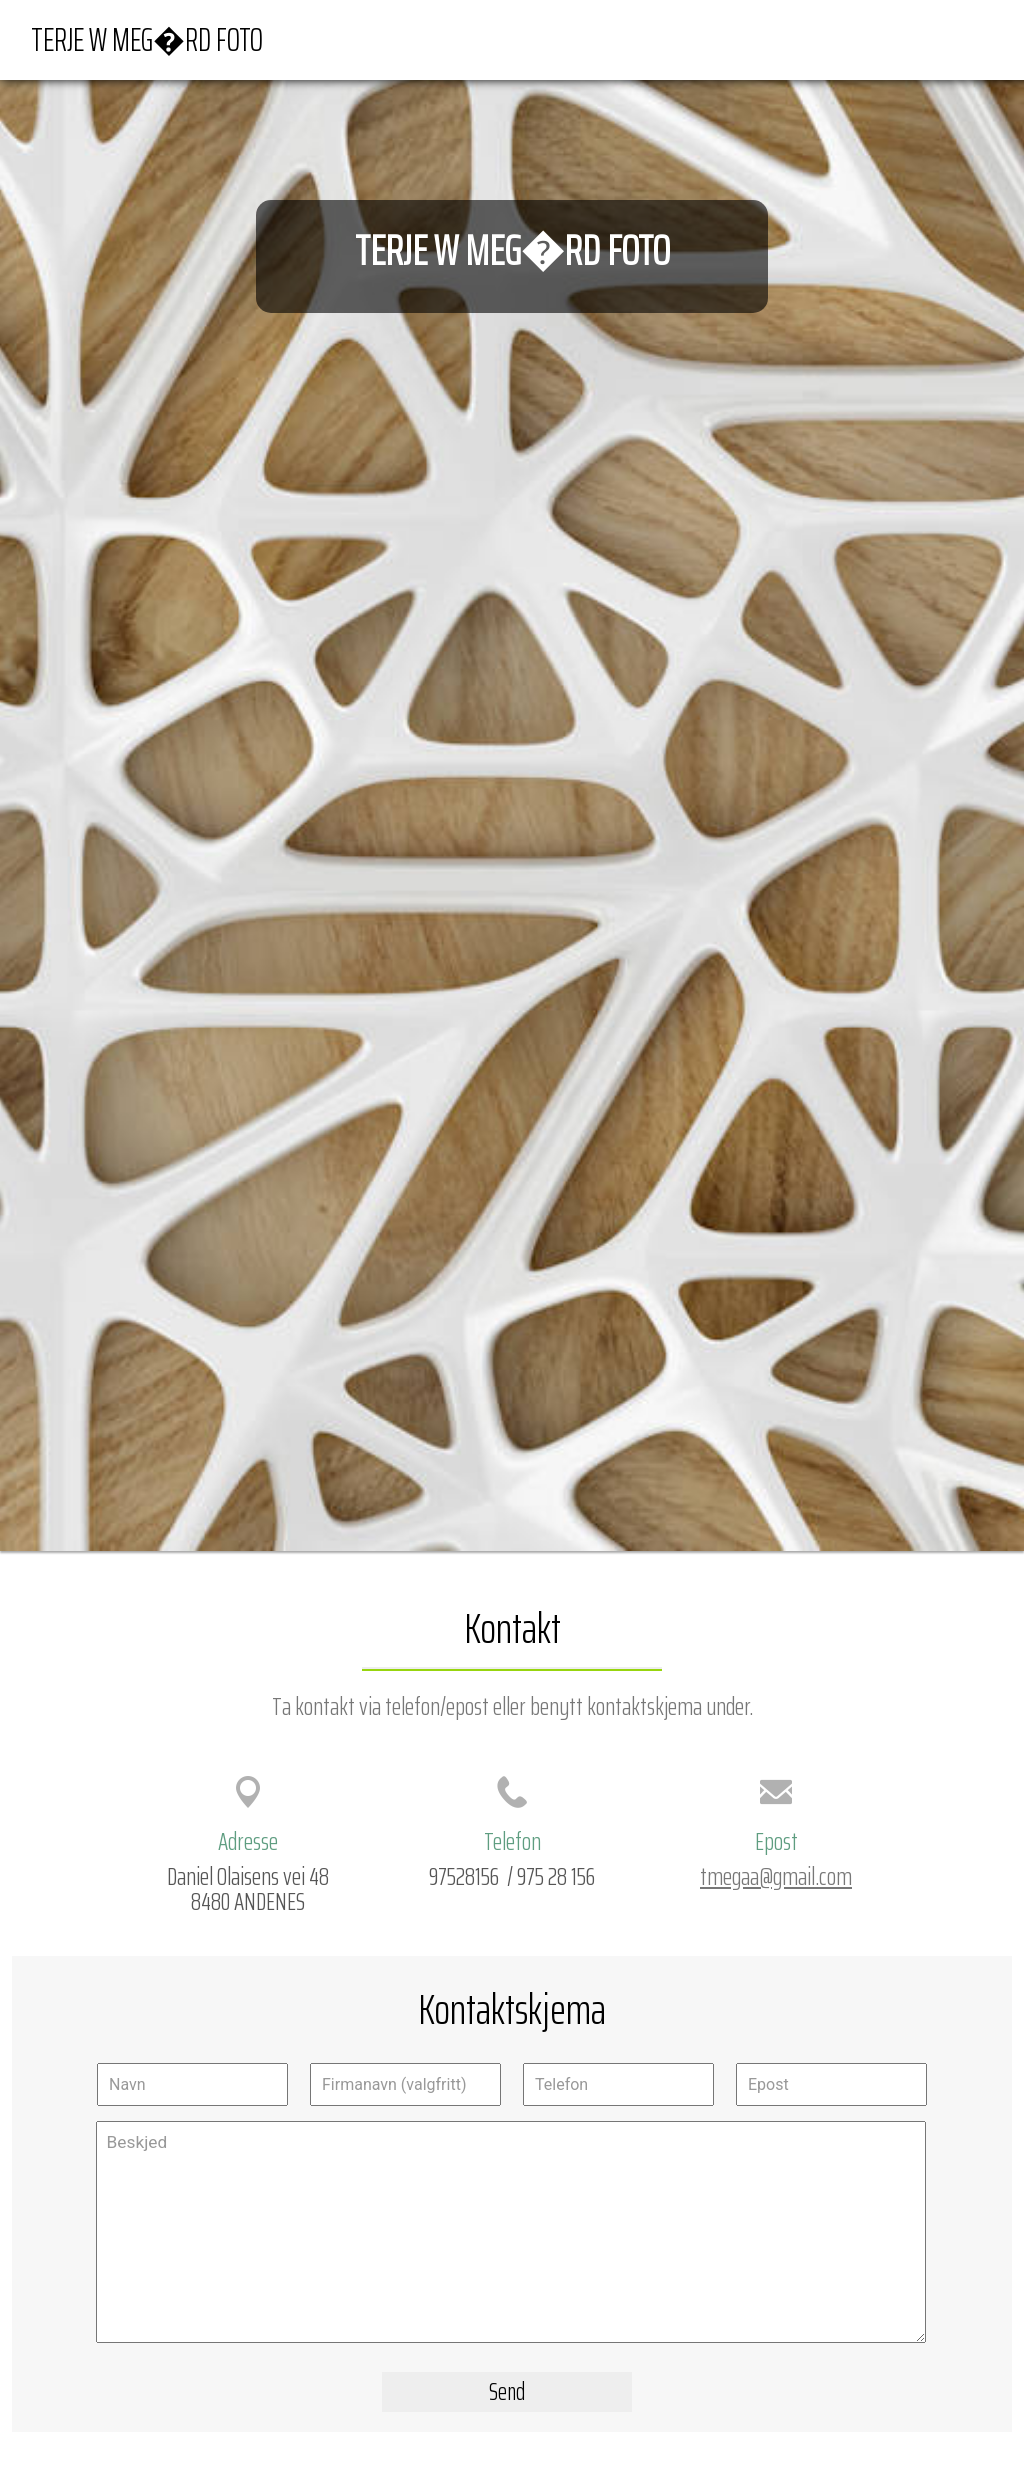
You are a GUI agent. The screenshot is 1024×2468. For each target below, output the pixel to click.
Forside (704, 39)
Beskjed (511, 2232)
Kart (769, 39)
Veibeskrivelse (856, 39)
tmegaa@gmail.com (776, 1876)
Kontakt (955, 39)
